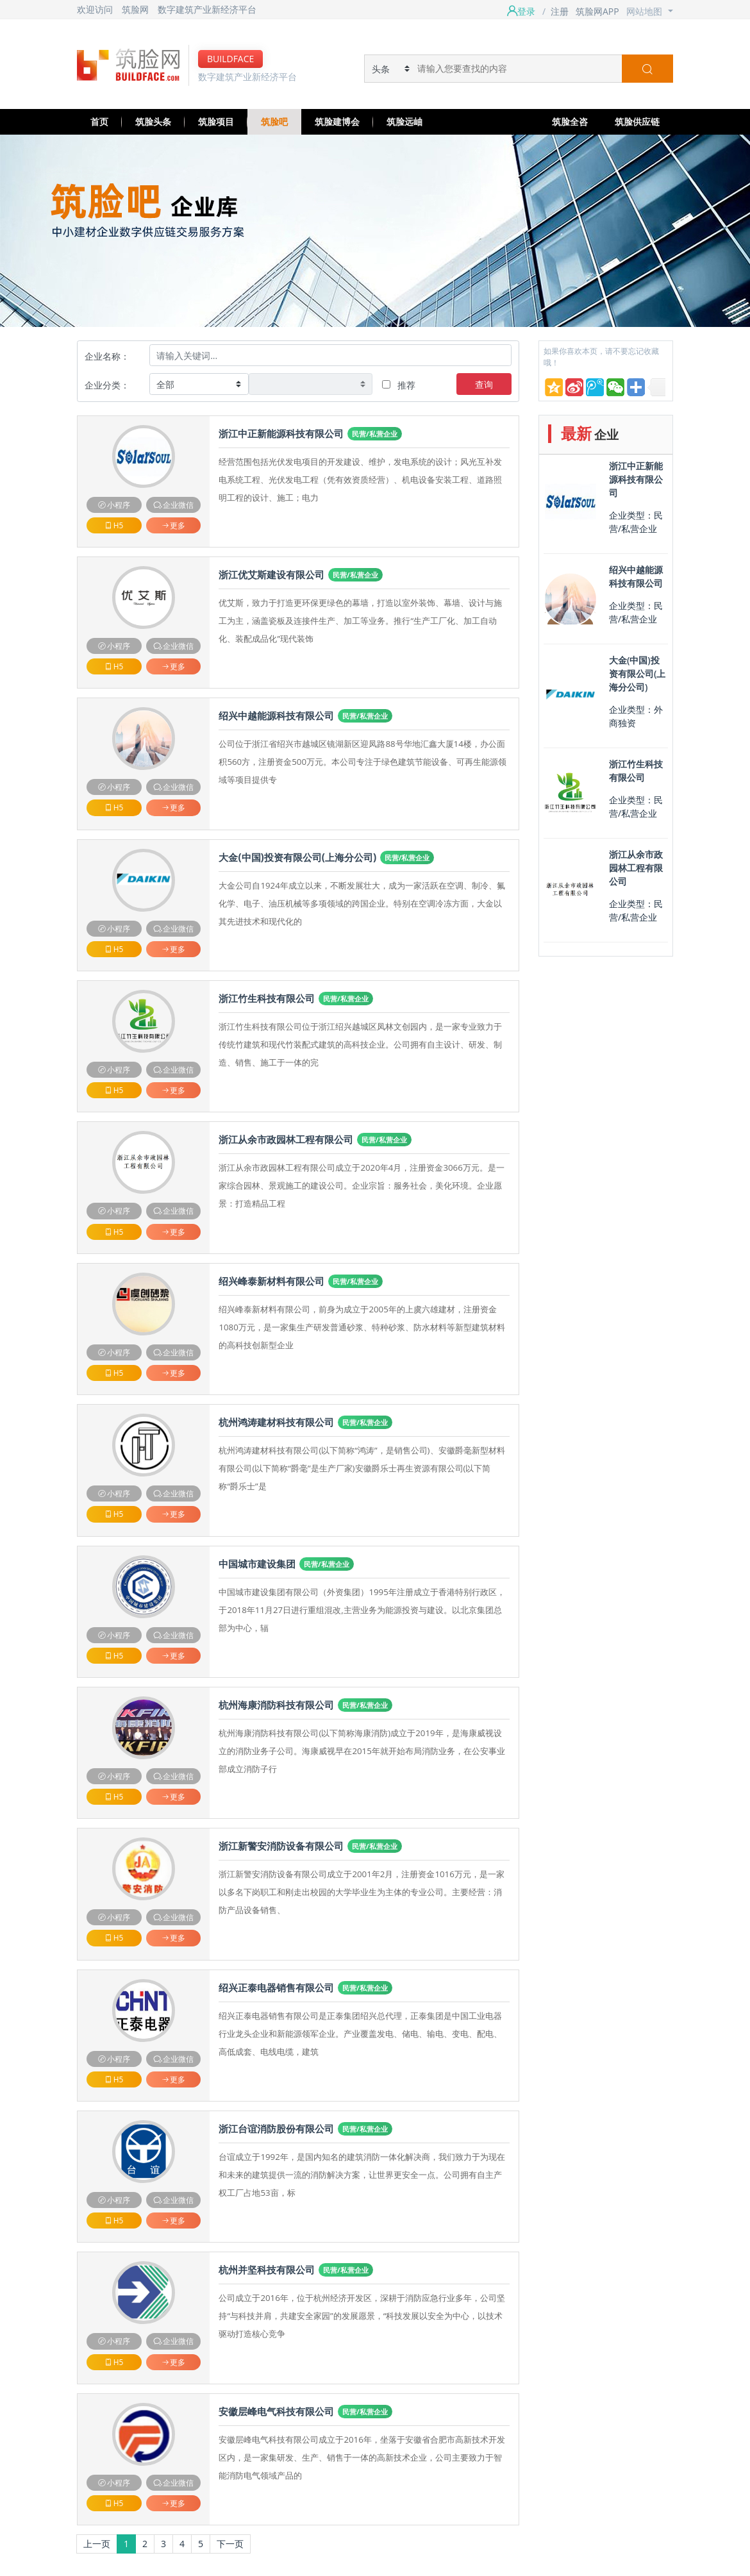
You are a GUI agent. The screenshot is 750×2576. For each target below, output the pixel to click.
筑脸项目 (216, 121)
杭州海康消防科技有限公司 (276, 1705)
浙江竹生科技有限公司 (267, 998)
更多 (173, 525)
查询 (484, 384)
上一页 (96, 2544)
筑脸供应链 (637, 121)
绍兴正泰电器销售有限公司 (276, 1988)
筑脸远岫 (404, 121)
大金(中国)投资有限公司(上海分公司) (297, 857)
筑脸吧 (274, 121)
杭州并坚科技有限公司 (267, 2270)
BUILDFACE (230, 59)
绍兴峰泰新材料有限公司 (271, 1281)
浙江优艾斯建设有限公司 (271, 574)
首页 (99, 121)
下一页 (230, 2544)
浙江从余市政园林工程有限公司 (286, 1139)
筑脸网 (135, 9)
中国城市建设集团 (257, 1564)
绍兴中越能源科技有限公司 (276, 716)
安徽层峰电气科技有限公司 (276, 2411)
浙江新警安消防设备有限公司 (281, 1846)
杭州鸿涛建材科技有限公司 (276, 1422)
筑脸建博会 (337, 121)
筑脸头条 (153, 121)
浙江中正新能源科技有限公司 (281, 433)
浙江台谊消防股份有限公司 (276, 2129)
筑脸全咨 (570, 121)
